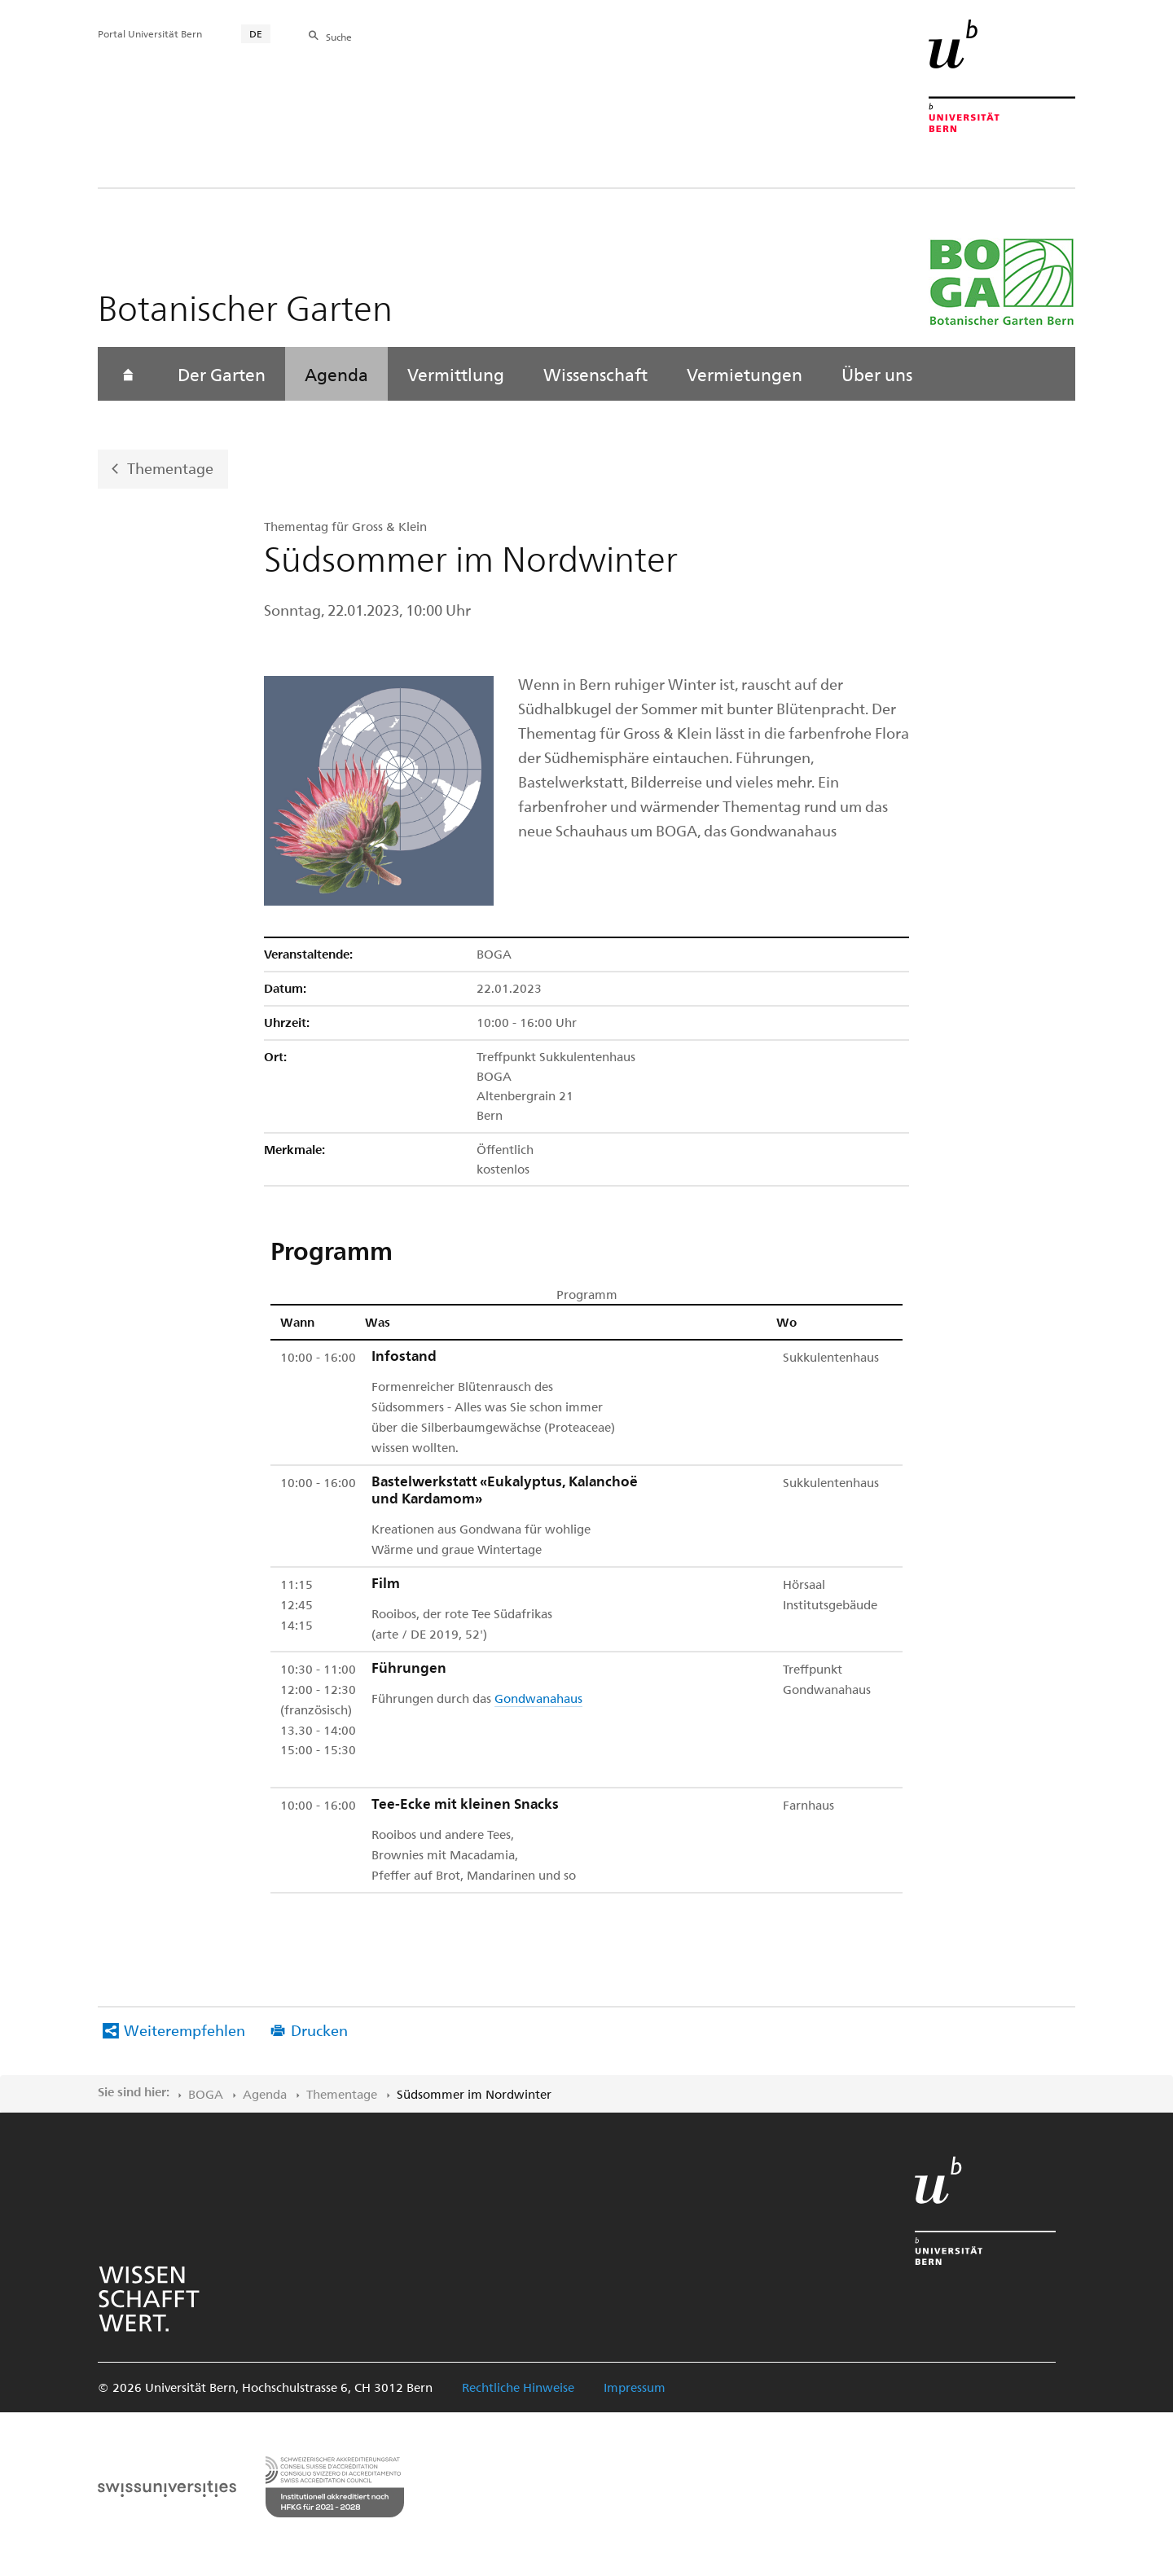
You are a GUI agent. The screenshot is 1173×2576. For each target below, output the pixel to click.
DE (255, 33)
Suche (339, 36)
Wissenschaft (595, 373)
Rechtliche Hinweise (518, 2387)
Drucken (319, 2030)
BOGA (205, 2094)
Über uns (876, 373)
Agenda (336, 373)
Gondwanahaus (538, 1698)
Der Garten (222, 373)
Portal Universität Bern (150, 33)
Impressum (635, 2387)
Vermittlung (455, 373)
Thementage (170, 468)
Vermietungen (744, 373)
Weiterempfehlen (184, 2030)
